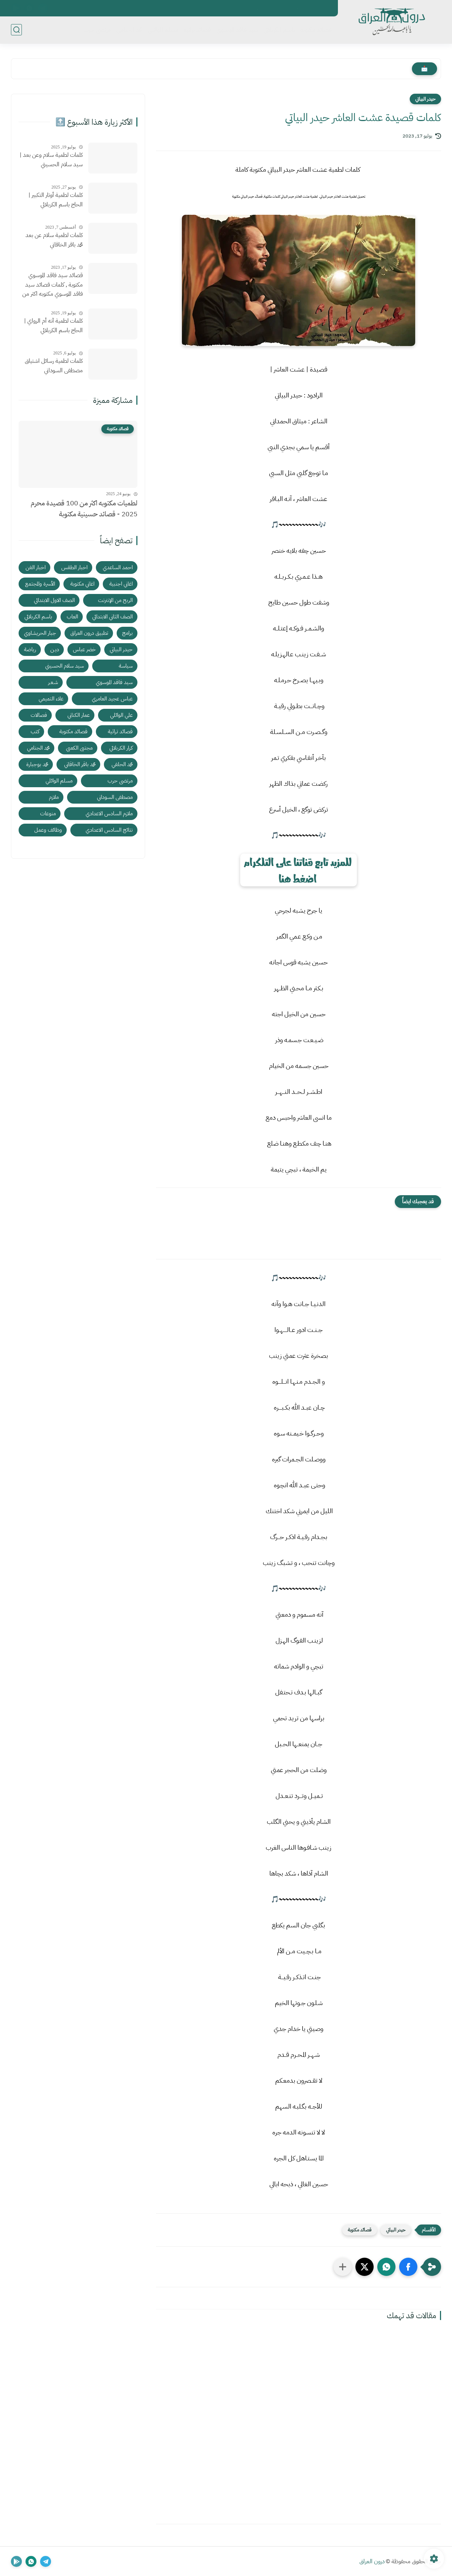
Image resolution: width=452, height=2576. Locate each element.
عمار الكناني (78, 715)
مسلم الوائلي (163, 29)
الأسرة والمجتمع (40, 584)
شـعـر (53, 682)
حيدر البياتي (425, 99)
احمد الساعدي (118, 567)
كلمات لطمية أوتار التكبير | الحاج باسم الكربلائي (55, 200)
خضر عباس (84, 649)
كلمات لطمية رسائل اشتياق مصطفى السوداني (54, 366)
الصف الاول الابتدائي (54, 600)
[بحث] (16, 29)
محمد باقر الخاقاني (80, 764)
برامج (127, 633)
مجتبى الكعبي (79, 748)
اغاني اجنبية (121, 584)
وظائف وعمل (48, 830)
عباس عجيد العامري (112, 699)
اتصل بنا (321, 8)
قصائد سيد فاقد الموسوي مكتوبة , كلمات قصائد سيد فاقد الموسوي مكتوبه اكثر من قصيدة (52, 285)
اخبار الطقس (74, 567)
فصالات (39, 715)
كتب (35, 731)
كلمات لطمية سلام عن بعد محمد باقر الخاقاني (54, 240)
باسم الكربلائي (279, 29)
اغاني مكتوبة (82, 584)
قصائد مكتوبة (316, 29)
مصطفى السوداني (115, 797)
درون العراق (372, 2561)
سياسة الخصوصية (286, 8)
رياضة (30, 649)
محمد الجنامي (129, 29)
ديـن (54, 649)
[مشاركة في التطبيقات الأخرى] (343, 2267)
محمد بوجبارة (37, 764)
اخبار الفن (36, 567)
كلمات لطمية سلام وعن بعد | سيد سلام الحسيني (51, 160)
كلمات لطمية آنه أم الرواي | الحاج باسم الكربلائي (53, 325)
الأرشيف (252, 8)
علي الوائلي (121, 715)
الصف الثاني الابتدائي (112, 617)
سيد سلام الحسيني (64, 666)
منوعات (48, 813)
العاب (72, 617)
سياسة (126, 666)
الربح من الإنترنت (115, 600)
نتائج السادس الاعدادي (109, 830)
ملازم (54, 797)
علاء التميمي (51, 699)
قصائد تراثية (197, 29)
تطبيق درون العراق (89, 633)
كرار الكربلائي (121, 748)
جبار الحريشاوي (40, 633)
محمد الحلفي (122, 764)
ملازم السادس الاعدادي (109, 813)
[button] (408, 2267)
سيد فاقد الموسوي (237, 29)
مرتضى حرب (97, 29)
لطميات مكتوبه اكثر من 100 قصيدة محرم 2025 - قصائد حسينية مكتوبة (84, 508)
